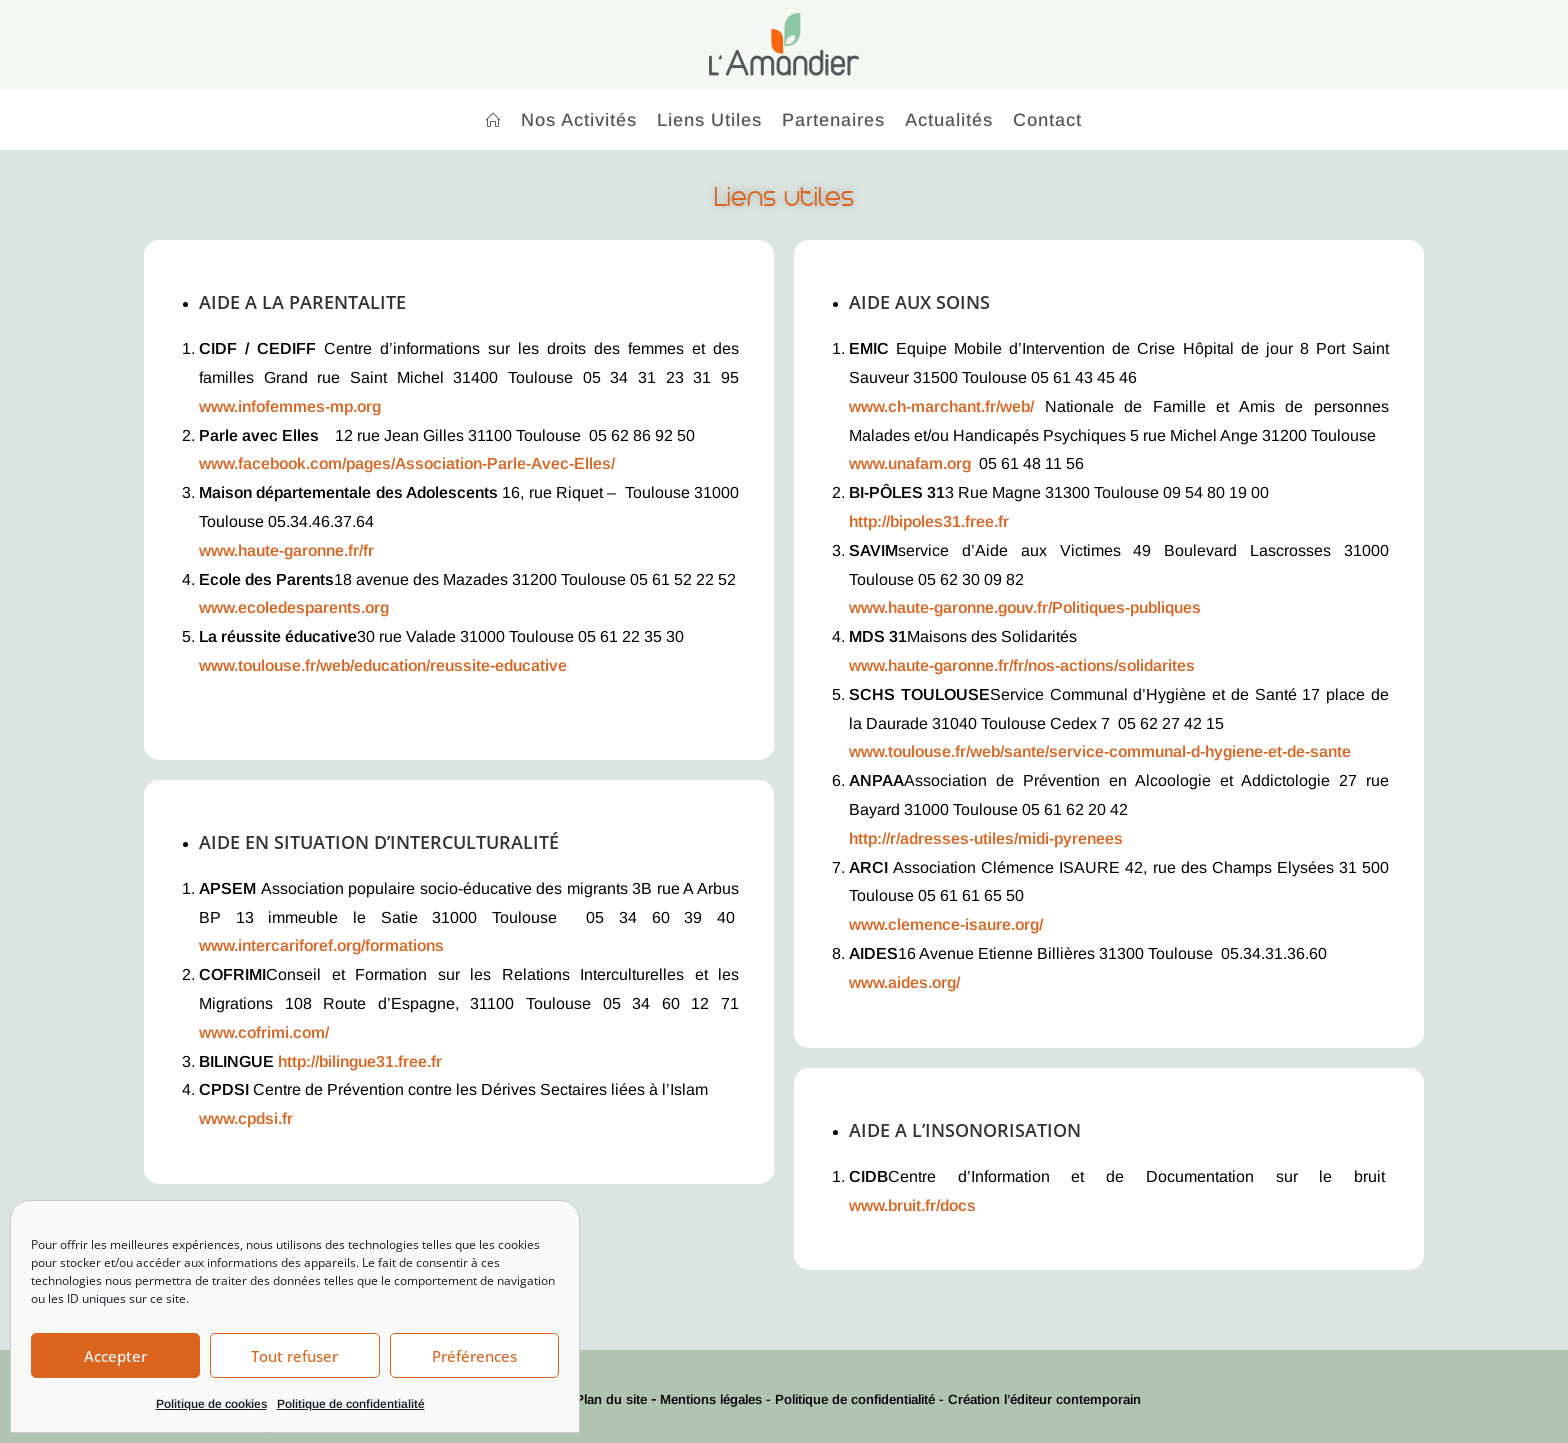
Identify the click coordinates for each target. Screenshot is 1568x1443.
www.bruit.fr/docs (912, 1205)
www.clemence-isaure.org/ (946, 924)
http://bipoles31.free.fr (929, 521)
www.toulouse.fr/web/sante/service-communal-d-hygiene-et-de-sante (1100, 751)
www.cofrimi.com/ (264, 1032)
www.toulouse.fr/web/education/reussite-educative (383, 665)
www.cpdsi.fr (246, 1118)
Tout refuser (294, 1356)
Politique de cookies (211, 1404)
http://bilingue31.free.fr (360, 1061)
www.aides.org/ (904, 982)
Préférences (474, 1356)
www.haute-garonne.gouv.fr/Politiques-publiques (1025, 607)
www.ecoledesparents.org (294, 607)
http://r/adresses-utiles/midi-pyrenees (986, 838)
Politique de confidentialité (351, 1404)
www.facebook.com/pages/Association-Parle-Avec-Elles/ (407, 463)
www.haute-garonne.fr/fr (286, 550)
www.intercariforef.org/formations (321, 945)
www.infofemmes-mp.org (290, 406)
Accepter (115, 1356)
